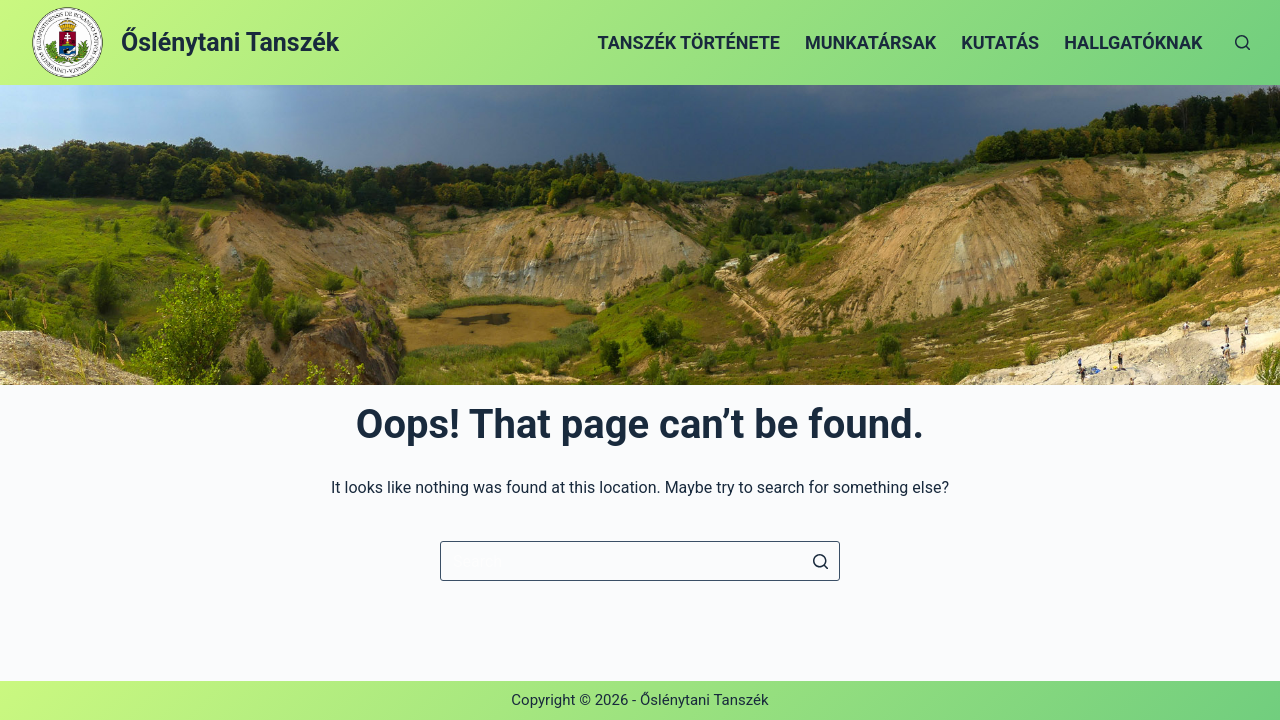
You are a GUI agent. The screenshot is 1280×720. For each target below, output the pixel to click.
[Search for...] (640, 561)
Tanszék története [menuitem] (689, 42)
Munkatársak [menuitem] (870, 42)
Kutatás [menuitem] (1000, 42)
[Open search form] (1242, 42)
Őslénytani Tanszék (230, 42)
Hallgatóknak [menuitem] (1133, 42)
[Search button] (820, 561)
